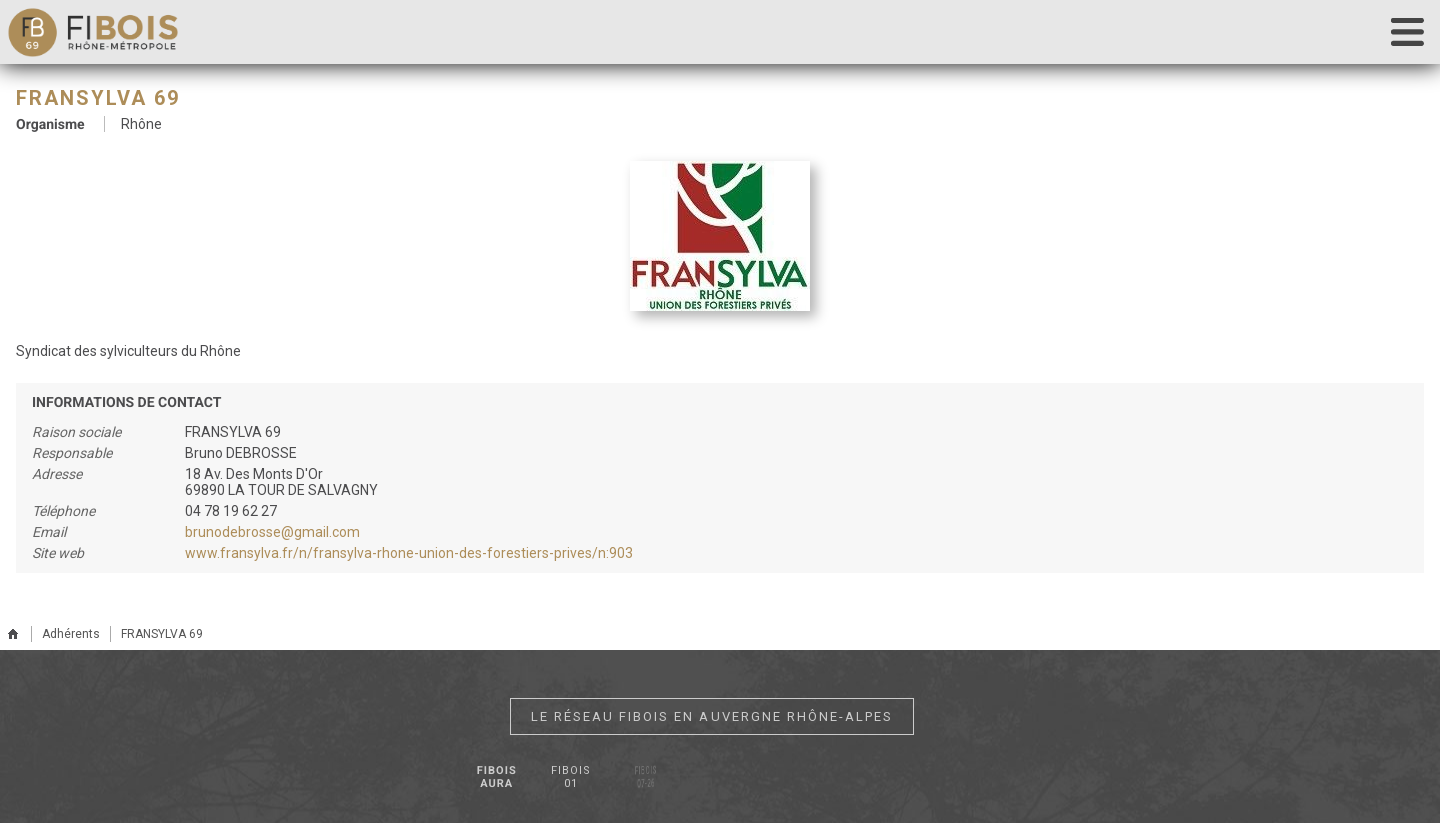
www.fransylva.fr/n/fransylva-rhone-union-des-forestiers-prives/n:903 (409, 553)
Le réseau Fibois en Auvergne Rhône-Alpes (712, 716)
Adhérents (71, 634)
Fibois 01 (570, 777)
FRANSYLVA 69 (162, 634)
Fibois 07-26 (645, 777)
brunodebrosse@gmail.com (272, 532)
